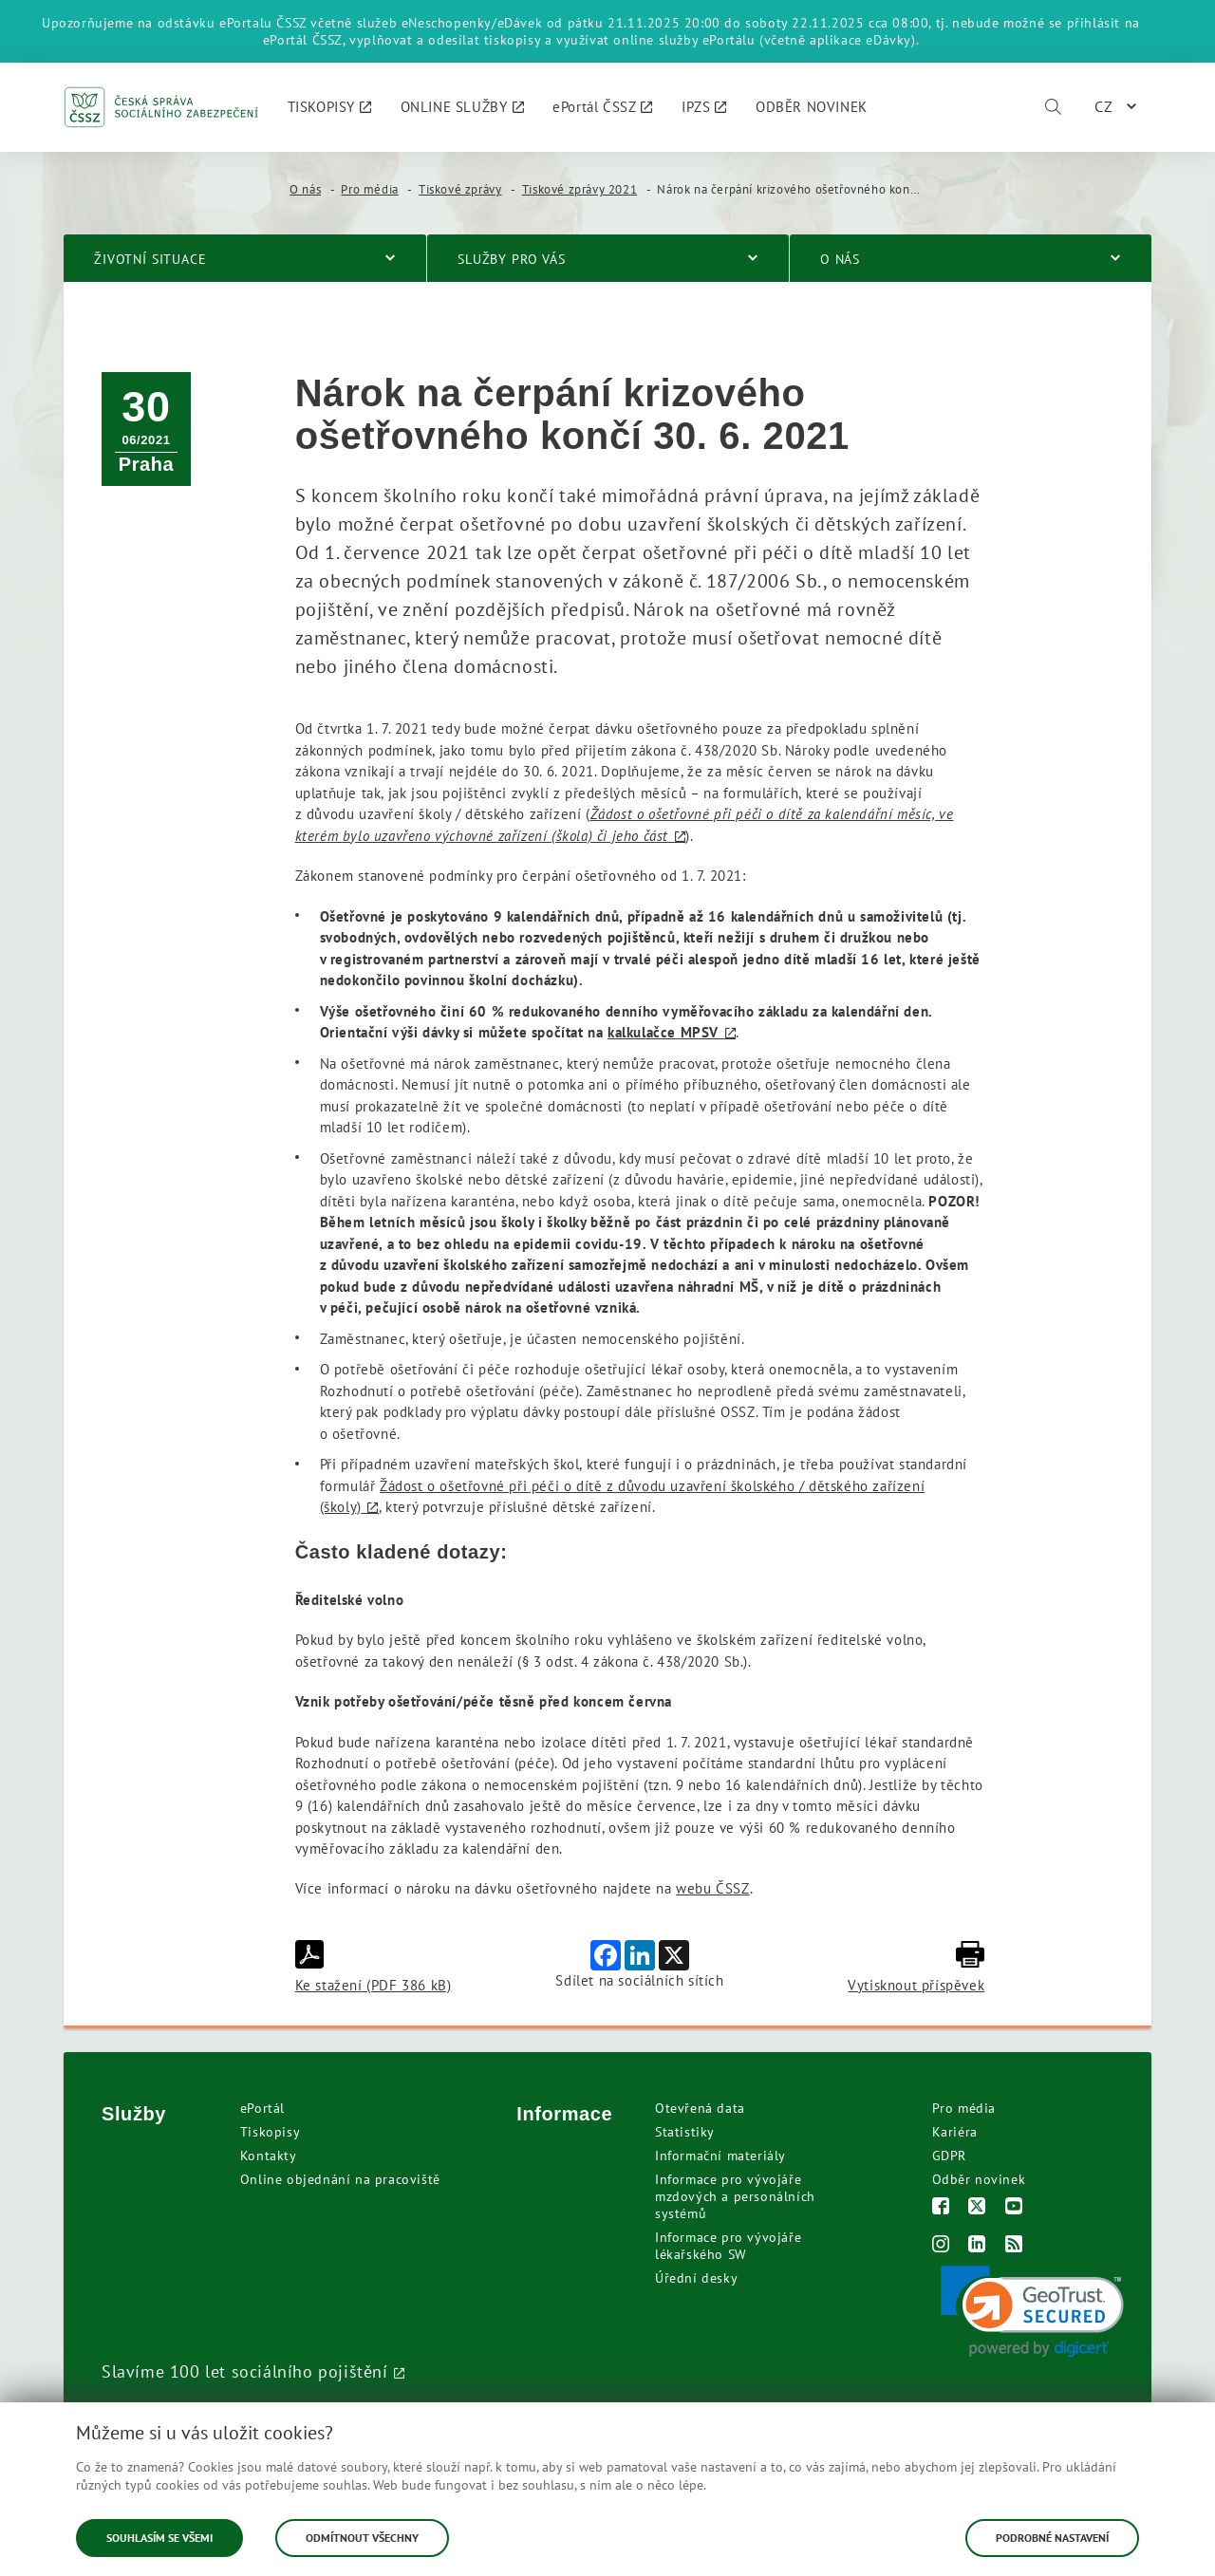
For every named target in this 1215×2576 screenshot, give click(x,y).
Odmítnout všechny (362, 2537)
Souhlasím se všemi (159, 2537)
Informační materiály (720, 2155)
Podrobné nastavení (1052, 2537)
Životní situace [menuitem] (150, 259)
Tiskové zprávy (460, 189)
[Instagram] (941, 2246)
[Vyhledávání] (1052, 107)
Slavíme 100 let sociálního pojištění (245, 2371)
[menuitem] (329, 107)
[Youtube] (1014, 2208)
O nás (305, 189)
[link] (1032, 2312)
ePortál (262, 2108)
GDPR (949, 2155)
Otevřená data (700, 2108)
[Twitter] (977, 2208)
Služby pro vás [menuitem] (512, 259)
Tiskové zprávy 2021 (579, 189)
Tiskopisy (270, 2131)
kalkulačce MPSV (663, 1032)
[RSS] (1014, 2246)
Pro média (369, 189)
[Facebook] (941, 2208)
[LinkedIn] (977, 2246)
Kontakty (268, 2155)
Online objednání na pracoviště (340, 2179)
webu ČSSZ (712, 1888)
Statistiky (685, 2131)
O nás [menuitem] (840, 259)
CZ (1103, 106)
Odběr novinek (979, 2179)
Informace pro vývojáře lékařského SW (728, 2246)
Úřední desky (696, 2278)
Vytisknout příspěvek (916, 1967)
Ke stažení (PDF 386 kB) (373, 1967)
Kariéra (955, 2131)
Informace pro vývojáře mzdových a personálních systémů (735, 2196)
